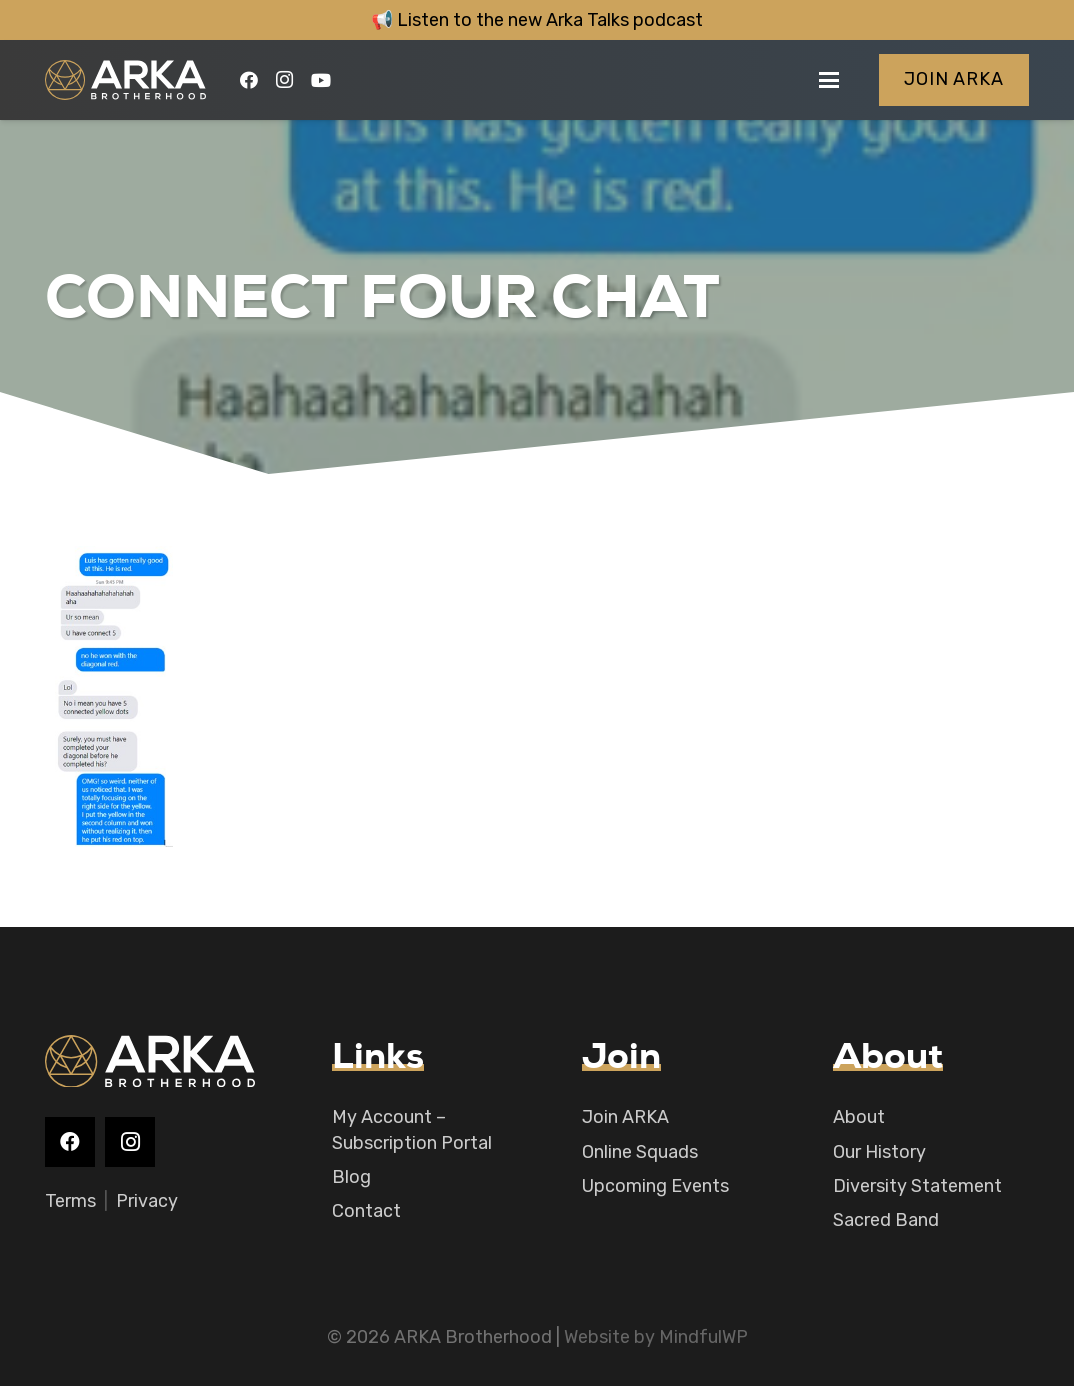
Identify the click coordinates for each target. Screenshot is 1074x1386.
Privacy (147, 1201)
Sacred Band (886, 1220)
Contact (366, 1211)
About (859, 1117)
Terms (70, 1201)
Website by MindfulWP (656, 1337)
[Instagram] (285, 80)
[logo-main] (125, 80)
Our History (879, 1152)
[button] (829, 80)
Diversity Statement (917, 1186)
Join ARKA (625, 1117)
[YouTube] (321, 80)
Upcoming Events (655, 1186)
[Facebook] (249, 80)
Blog (351, 1177)
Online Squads (640, 1152)
